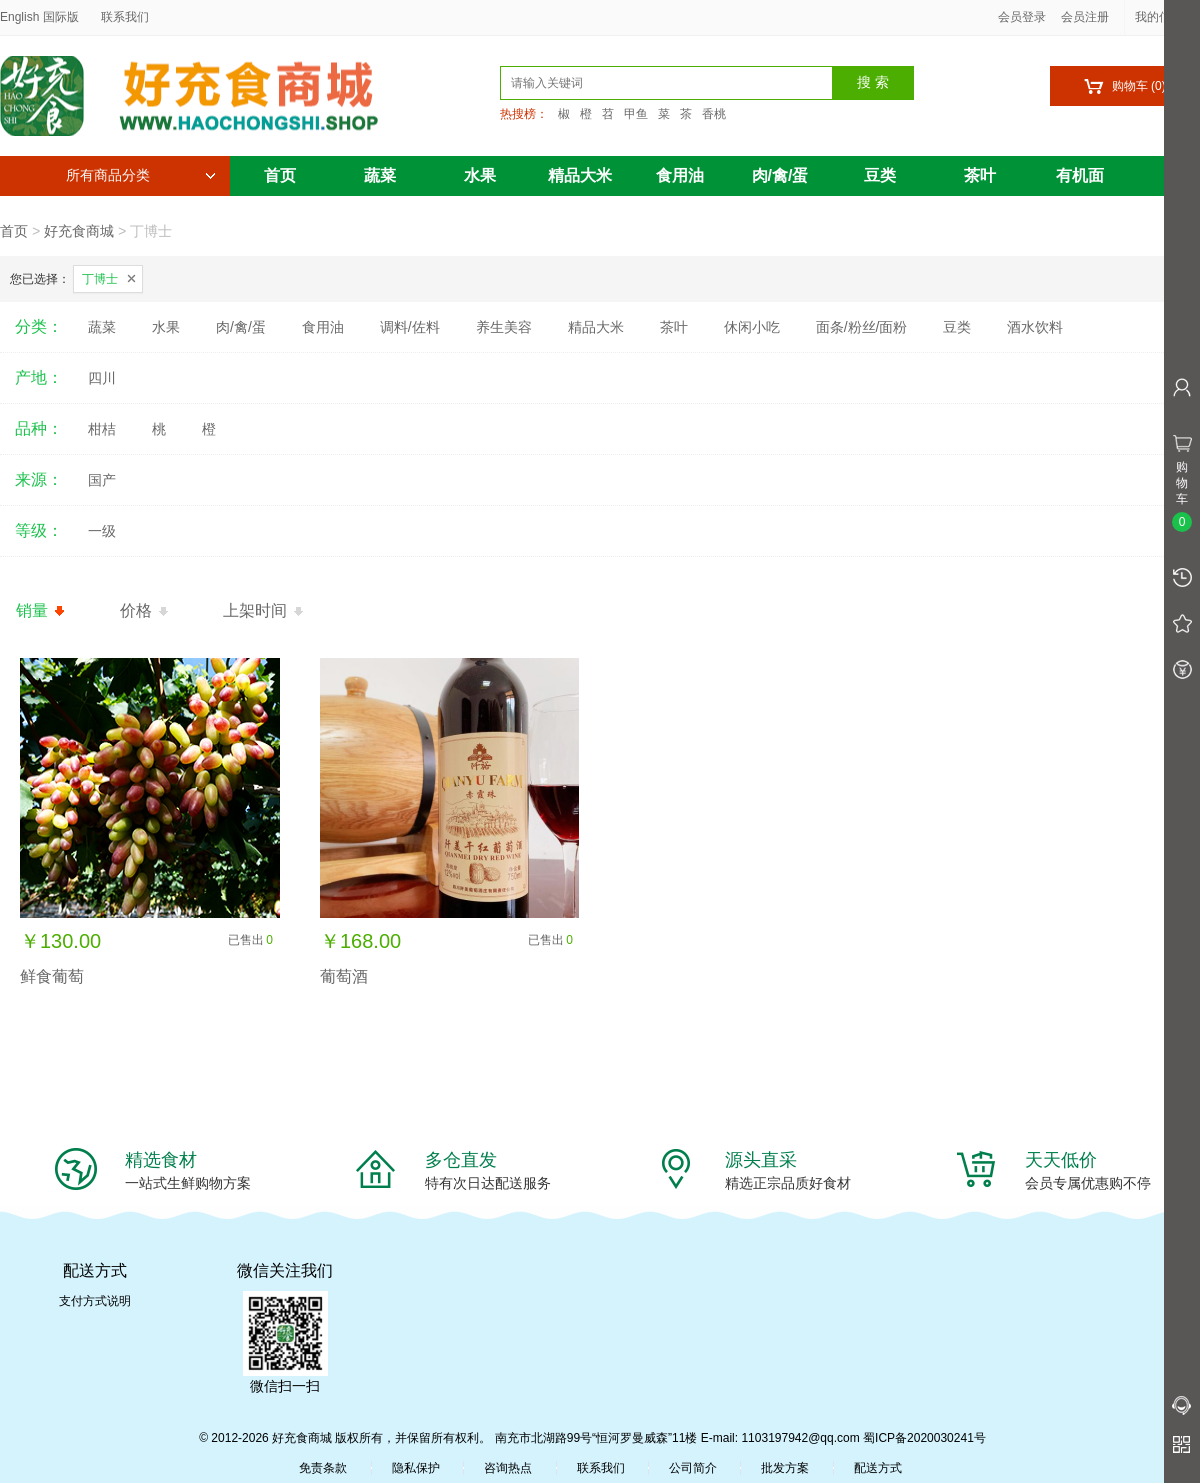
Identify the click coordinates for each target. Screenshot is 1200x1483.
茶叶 (980, 175)
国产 (102, 480)
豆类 (880, 175)
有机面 (1080, 175)
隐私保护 (416, 1468)
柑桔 (102, 429)
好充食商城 (79, 231)
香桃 (714, 114)
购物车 (1124, 86)
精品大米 (580, 175)
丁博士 (100, 279)
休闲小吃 (752, 327)
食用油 (680, 175)
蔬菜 (380, 175)
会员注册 (1085, 17)
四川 (102, 378)
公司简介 (693, 1468)
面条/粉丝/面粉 (862, 327)
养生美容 (504, 327)
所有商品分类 (141, 175)
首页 (280, 175)
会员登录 (1022, 17)
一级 (102, 531)
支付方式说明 (95, 1301)
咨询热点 (508, 1468)
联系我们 (125, 17)
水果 (480, 175)
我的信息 (1166, 17)
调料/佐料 (410, 327)
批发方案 (785, 1468)
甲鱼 (636, 114)
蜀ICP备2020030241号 (924, 1438)
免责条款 (323, 1468)
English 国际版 (39, 17)
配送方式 (878, 1468)
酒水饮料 (1035, 327)
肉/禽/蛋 (780, 175)
